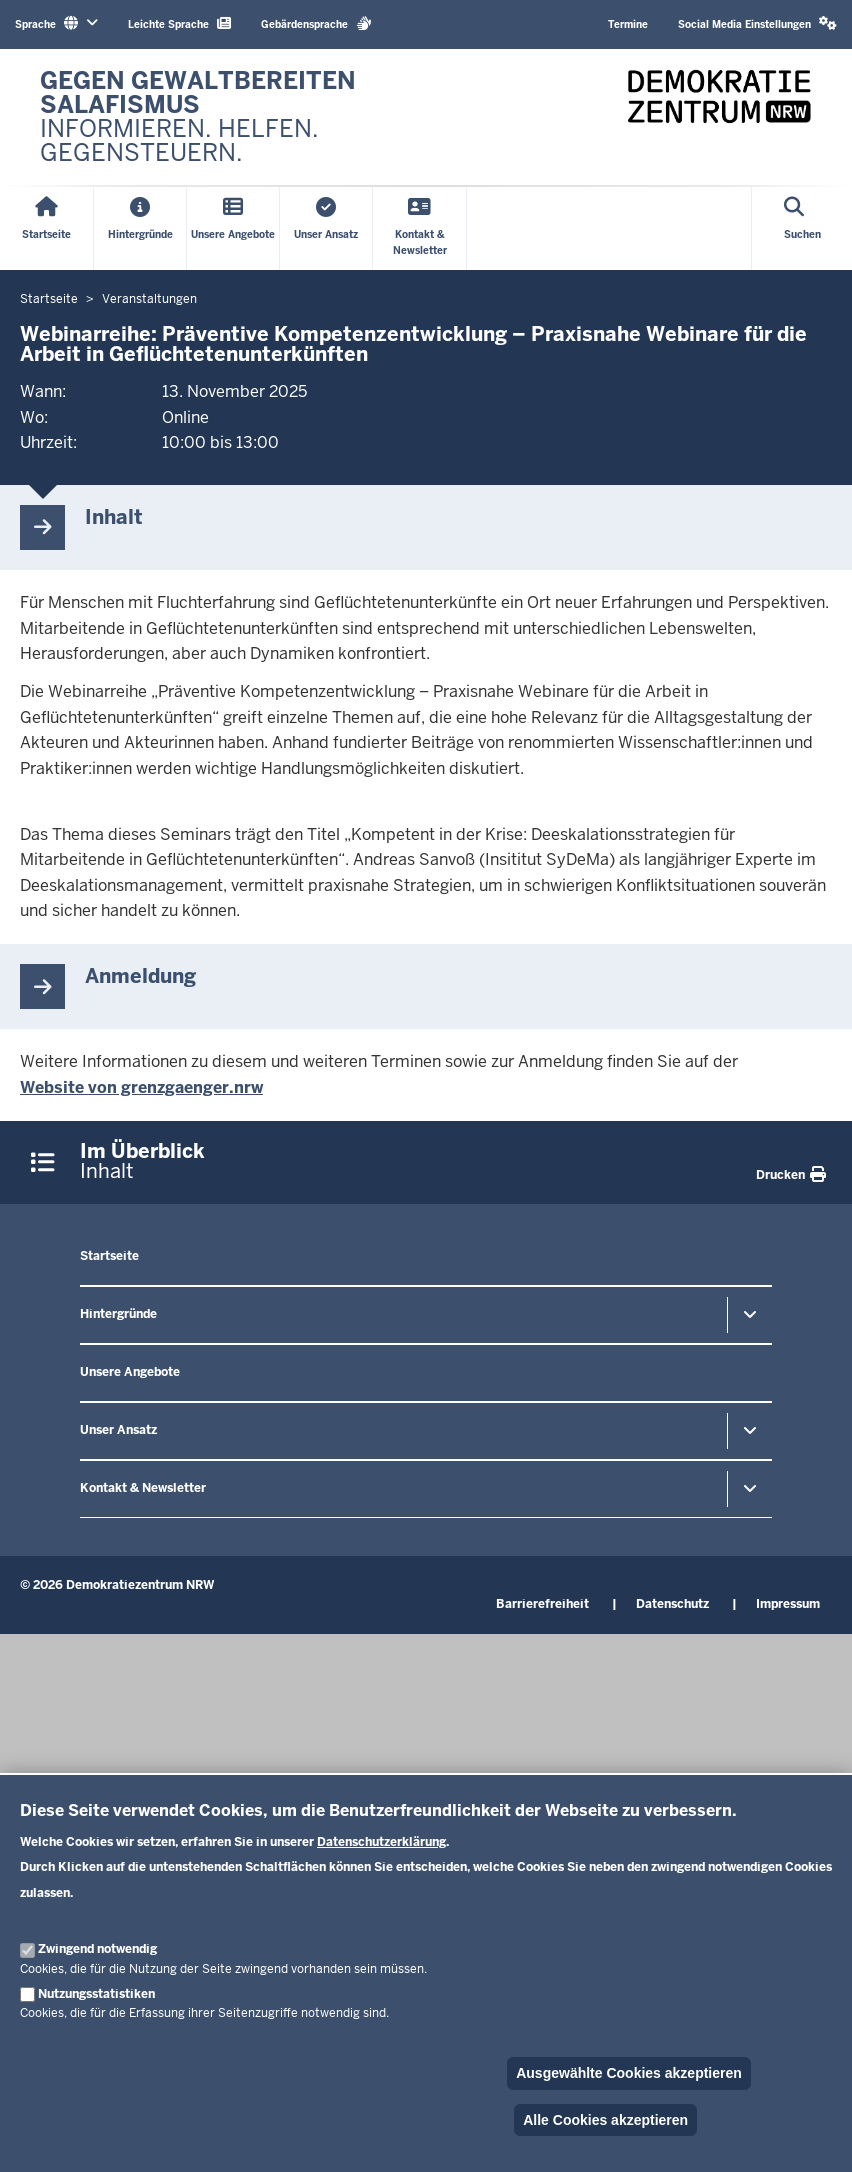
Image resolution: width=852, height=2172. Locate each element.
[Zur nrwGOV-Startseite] (223, 117)
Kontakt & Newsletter (143, 1488)
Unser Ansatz (118, 1430)
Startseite (109, 1256)
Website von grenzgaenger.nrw (141, 1087)
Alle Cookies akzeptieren (605, 2120)
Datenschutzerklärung (381, 1842)
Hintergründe (118, 1314)
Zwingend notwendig (97, 1949)
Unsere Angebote (130, 1372)
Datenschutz (672, 1604)
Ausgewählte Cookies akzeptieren (629, 2073)
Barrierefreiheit (542, 1604)
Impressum (788, 1604)
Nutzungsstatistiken (96, 1994)
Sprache (56, 23)
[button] (757, 24)
